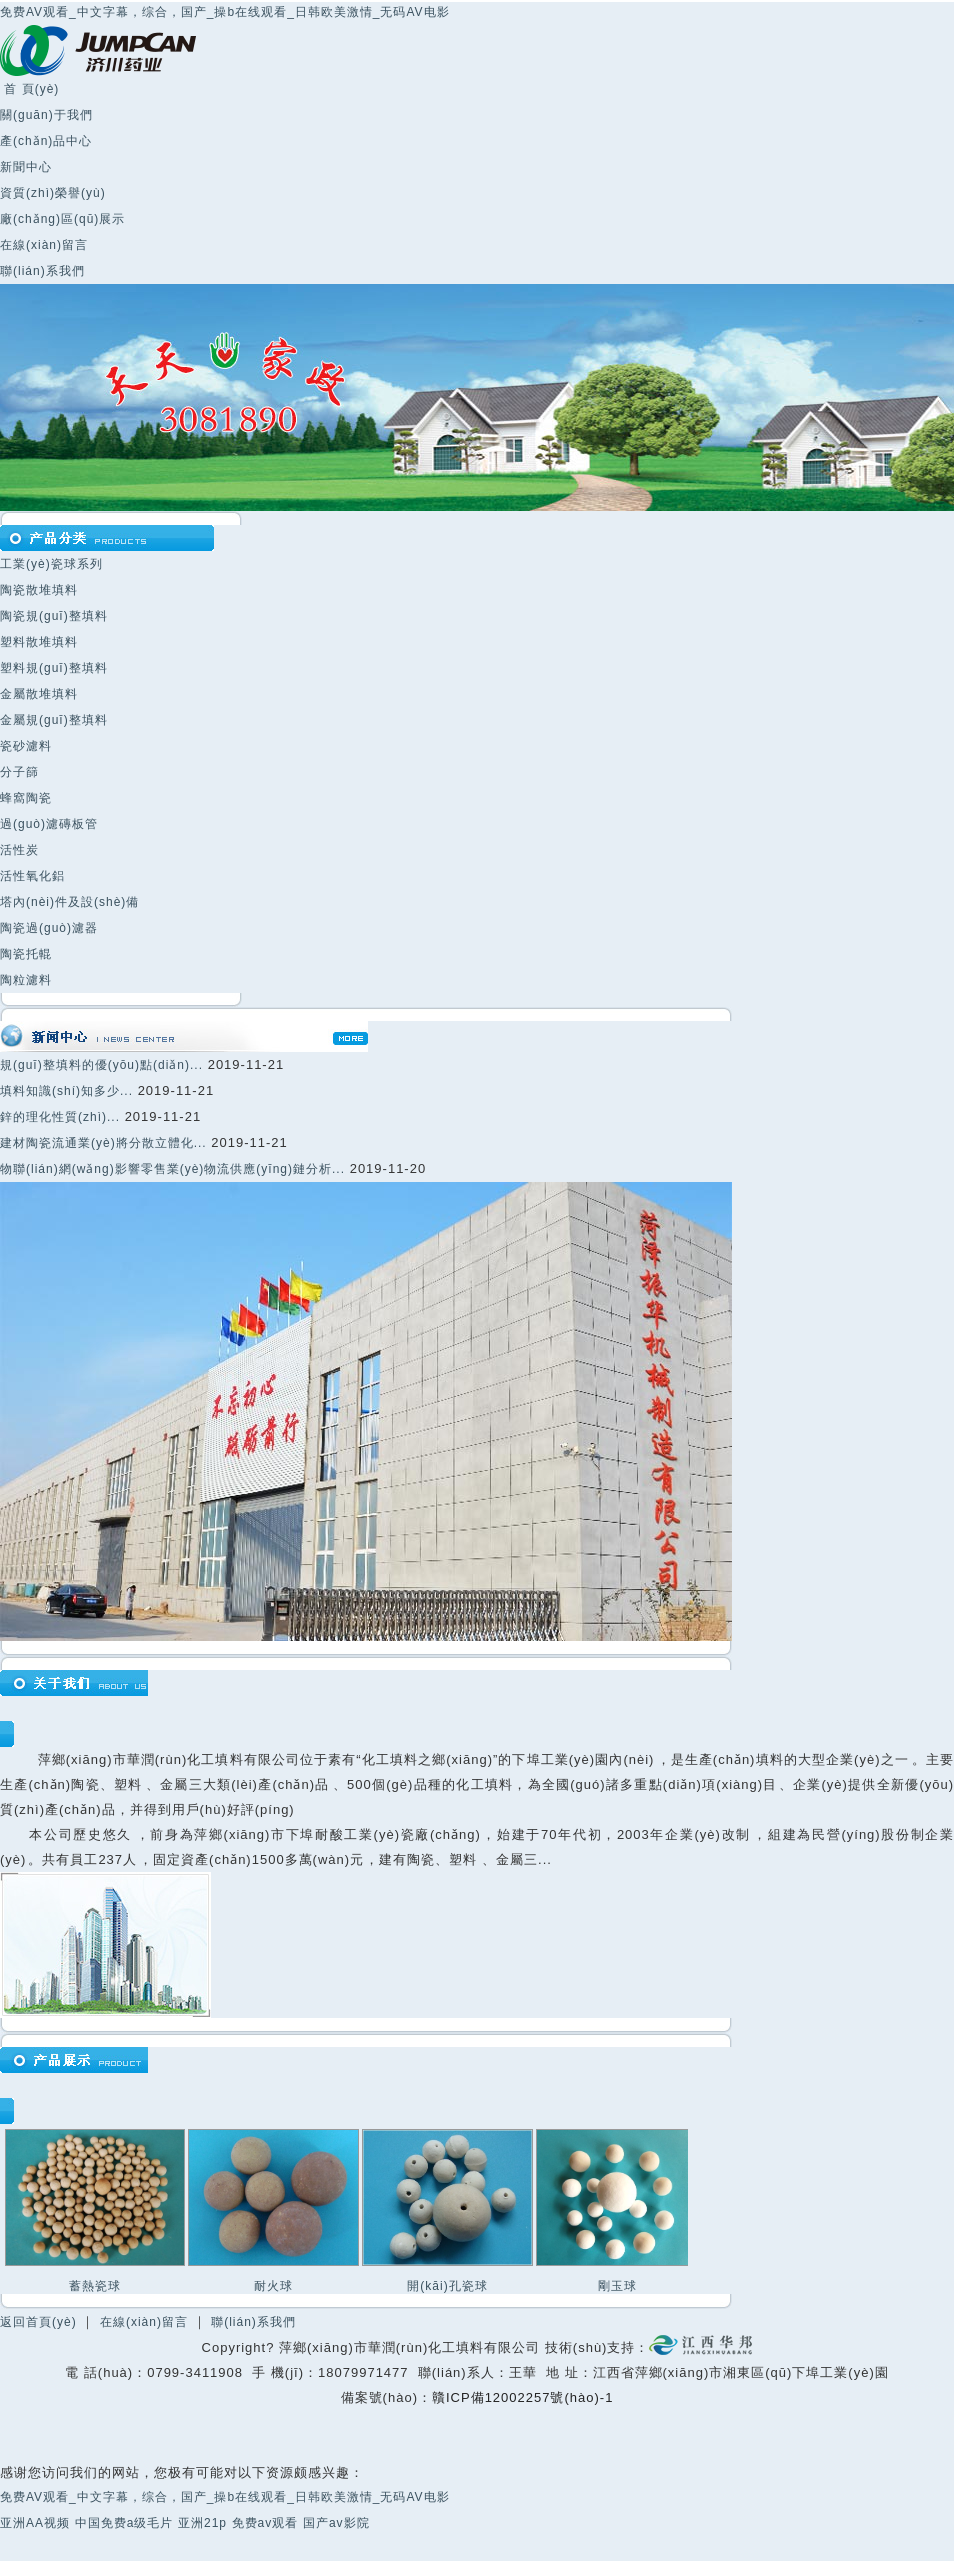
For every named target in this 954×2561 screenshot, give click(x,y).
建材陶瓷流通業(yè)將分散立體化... (103, 1143)
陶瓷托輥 (26, 954)
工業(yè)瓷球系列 (51, 564)
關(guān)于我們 (46, 115)
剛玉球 (617, 2286)
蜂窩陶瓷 (26, 798)
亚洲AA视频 (35, 2523)
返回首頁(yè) (38, 2322)
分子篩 (19, 772)
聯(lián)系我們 (42, 271)
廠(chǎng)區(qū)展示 (62, 219)
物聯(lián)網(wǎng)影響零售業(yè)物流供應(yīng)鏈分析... (172, 1169)
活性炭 (19, 850)
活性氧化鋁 (32, 876)
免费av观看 (265, 2523)
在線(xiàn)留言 (44, 245)
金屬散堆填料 (39, 694)
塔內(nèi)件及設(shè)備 (69, 902)
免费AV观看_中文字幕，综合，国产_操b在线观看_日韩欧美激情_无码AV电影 (225, 12)
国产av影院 (336, 2523)
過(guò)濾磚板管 (49, 824)
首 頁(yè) (29, 89)
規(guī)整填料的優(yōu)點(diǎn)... (101, 1065)
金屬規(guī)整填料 (54, 720)
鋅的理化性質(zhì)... (60, 1117)
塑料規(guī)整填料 (54, 668)
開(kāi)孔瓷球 (447, 2286)
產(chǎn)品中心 (46, 141)
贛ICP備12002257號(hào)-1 (522, 2397)
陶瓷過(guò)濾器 (49, 928)
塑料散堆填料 (39, 642)
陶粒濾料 (26, 980)
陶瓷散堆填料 (39, 590)
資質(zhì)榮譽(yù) (53, 193)
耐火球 (273, 2286)
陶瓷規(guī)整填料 (54, 616)
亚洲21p (202, 2523)
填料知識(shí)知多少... (66, 1091)
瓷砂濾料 (26, 746)
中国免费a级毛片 (124, 2523)
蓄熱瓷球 (95, 2286)
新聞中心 (26, 167)
